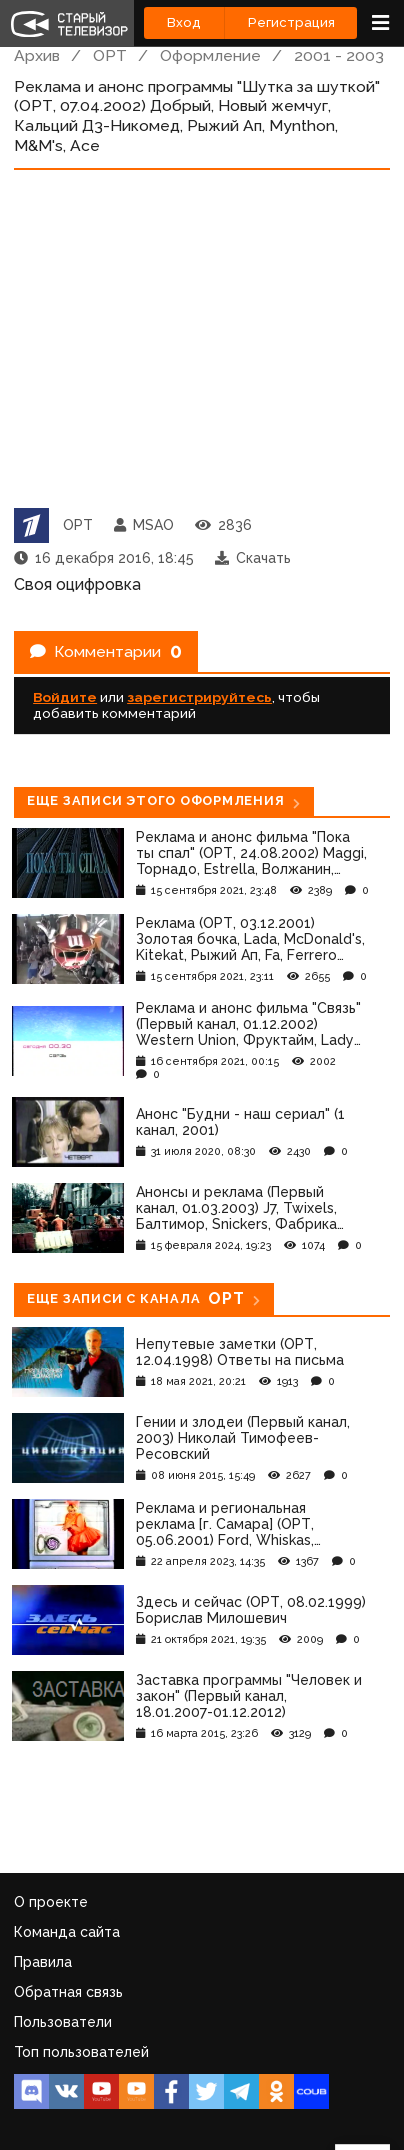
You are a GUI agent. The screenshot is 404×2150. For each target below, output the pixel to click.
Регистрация (291, 22)
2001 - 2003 (339, 55)
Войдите (65, 697)
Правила (43, 1962)
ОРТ (110, 55)
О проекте (51, 1902)
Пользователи (63, 2022)
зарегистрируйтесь (199, 697)
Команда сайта (67, 1932)
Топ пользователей (81, 2052)
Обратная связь (68, 1992)
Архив (37, 55)
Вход (184, 22)
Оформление (210, 55)
